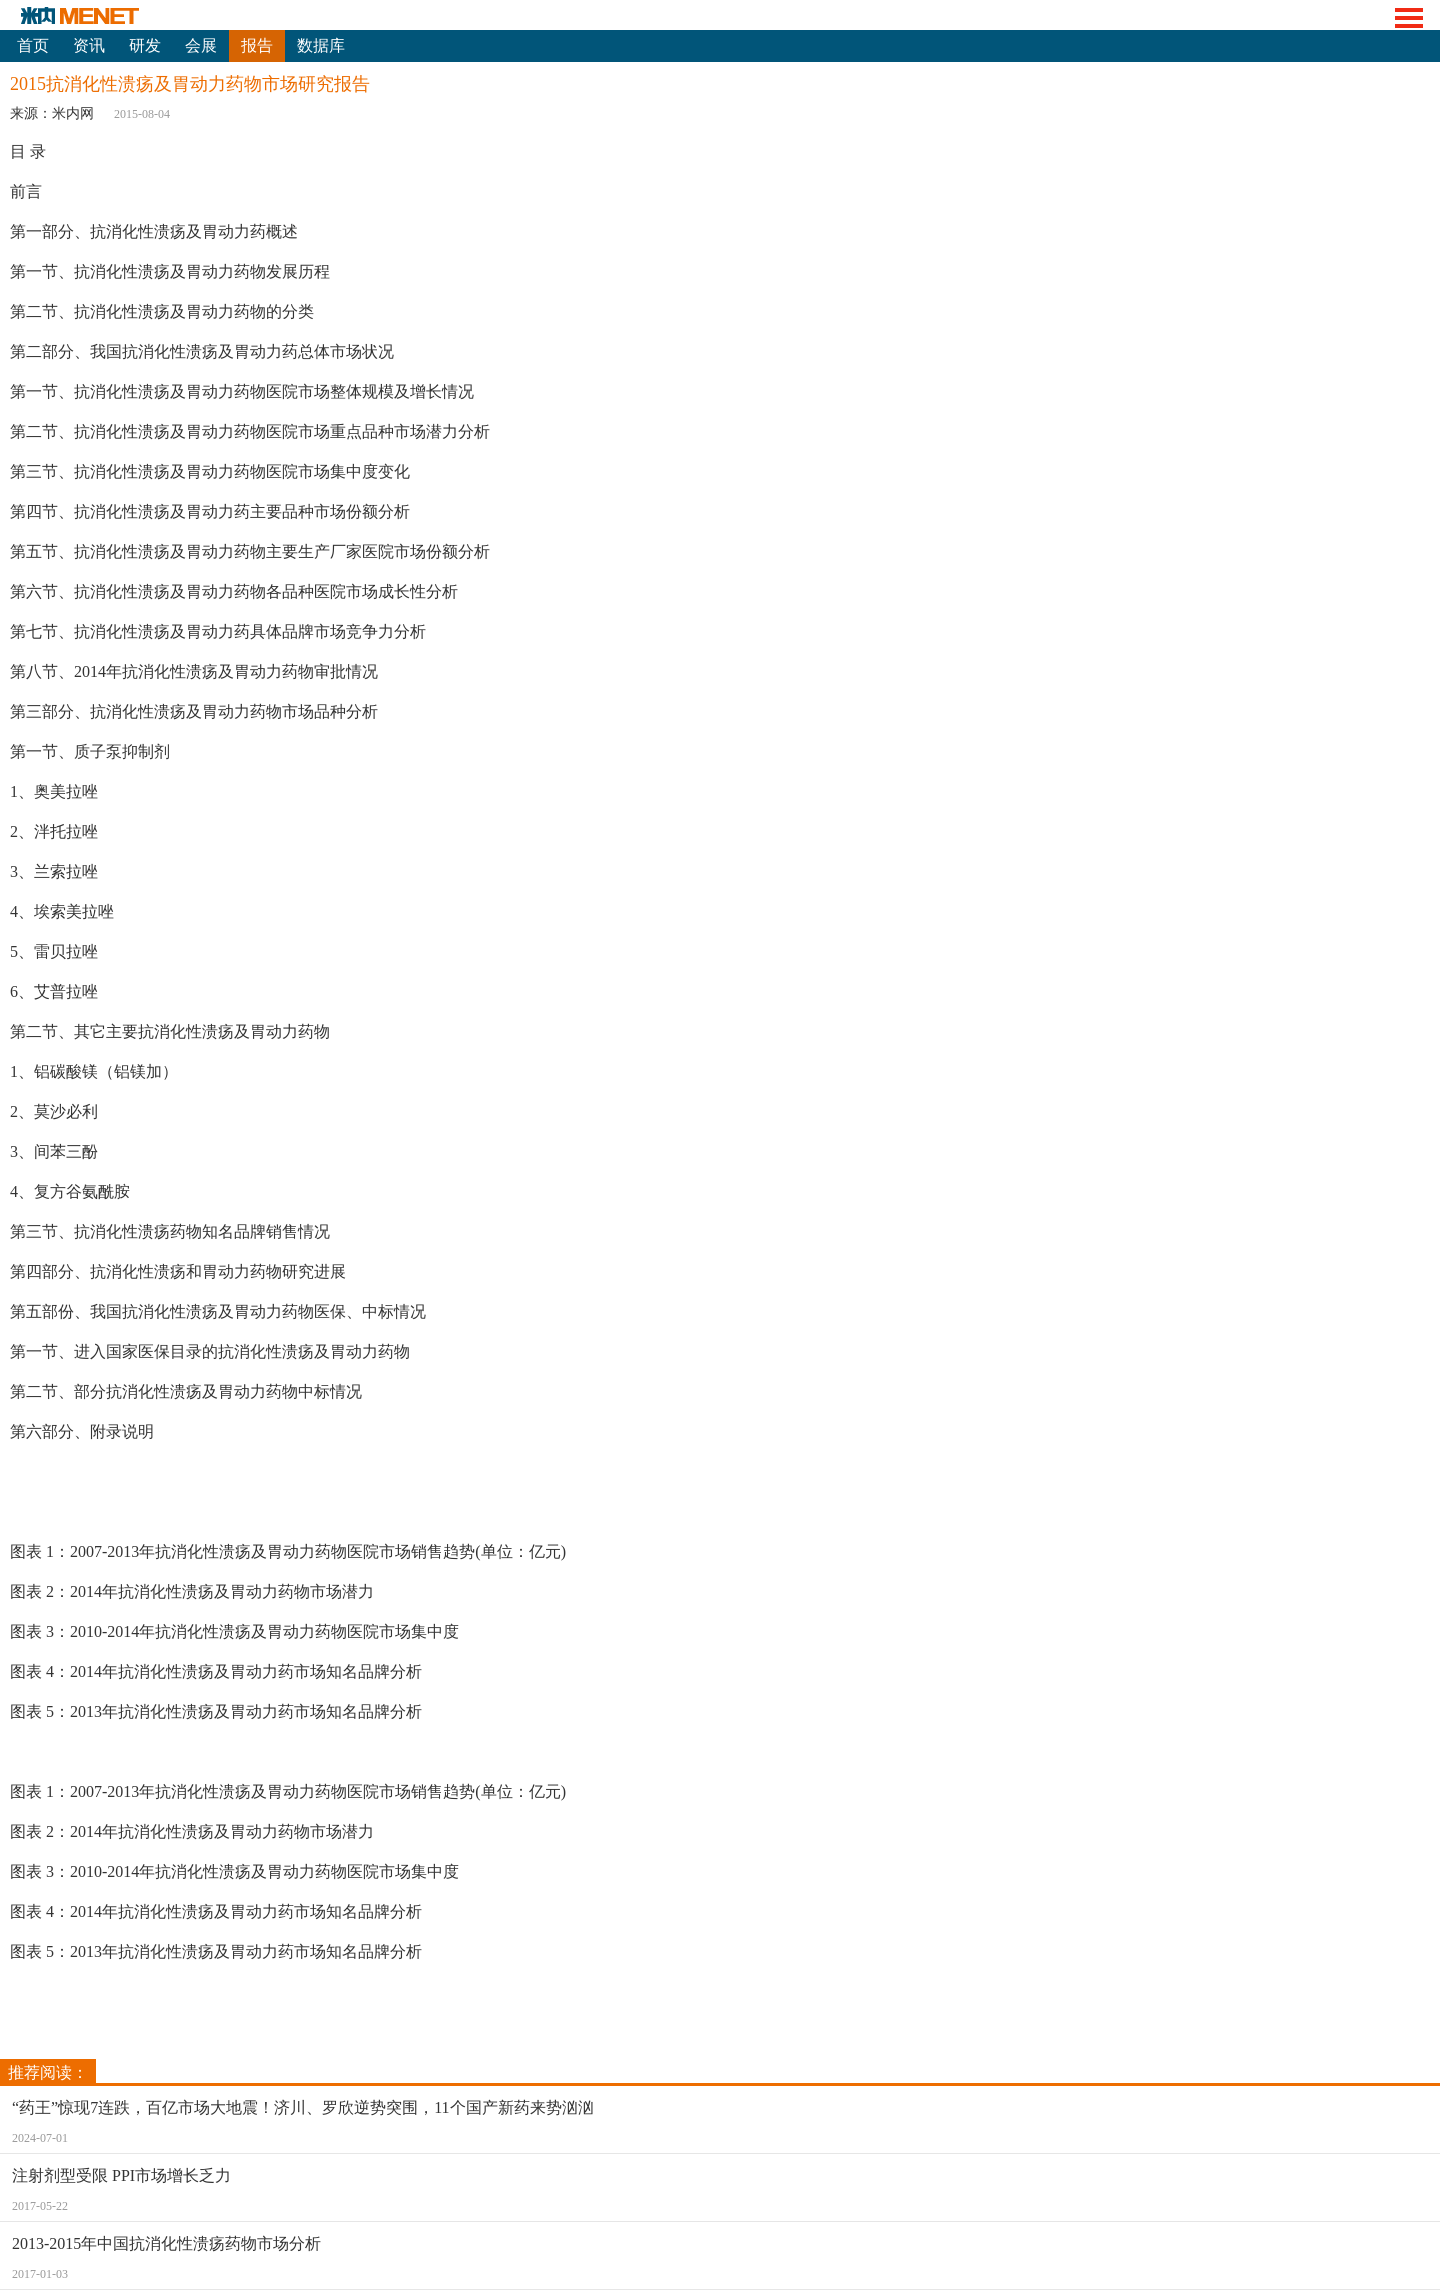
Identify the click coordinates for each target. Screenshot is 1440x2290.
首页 (33, 45)
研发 (145, 45)
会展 (201, 45)
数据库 (321, 45)
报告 (257, 45)
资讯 (89, 45)
